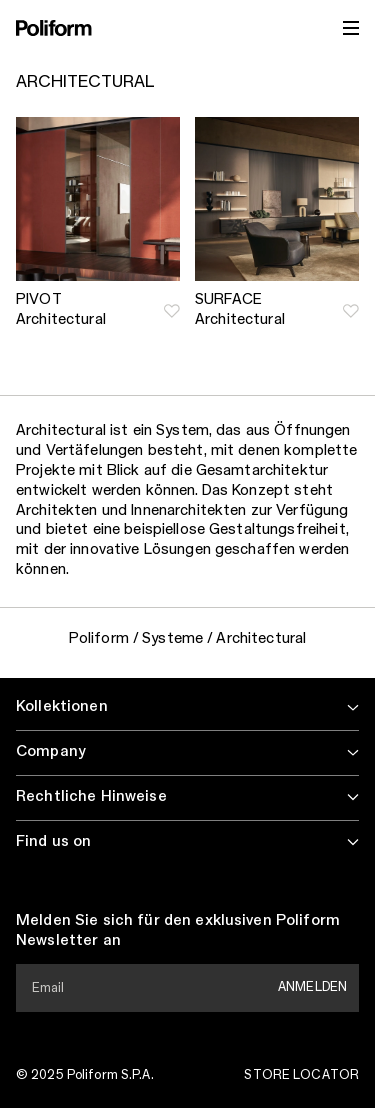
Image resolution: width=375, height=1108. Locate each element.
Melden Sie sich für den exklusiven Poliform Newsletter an (178, 931)
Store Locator (301, 1075)
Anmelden (312, 987)
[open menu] (351, 28)
